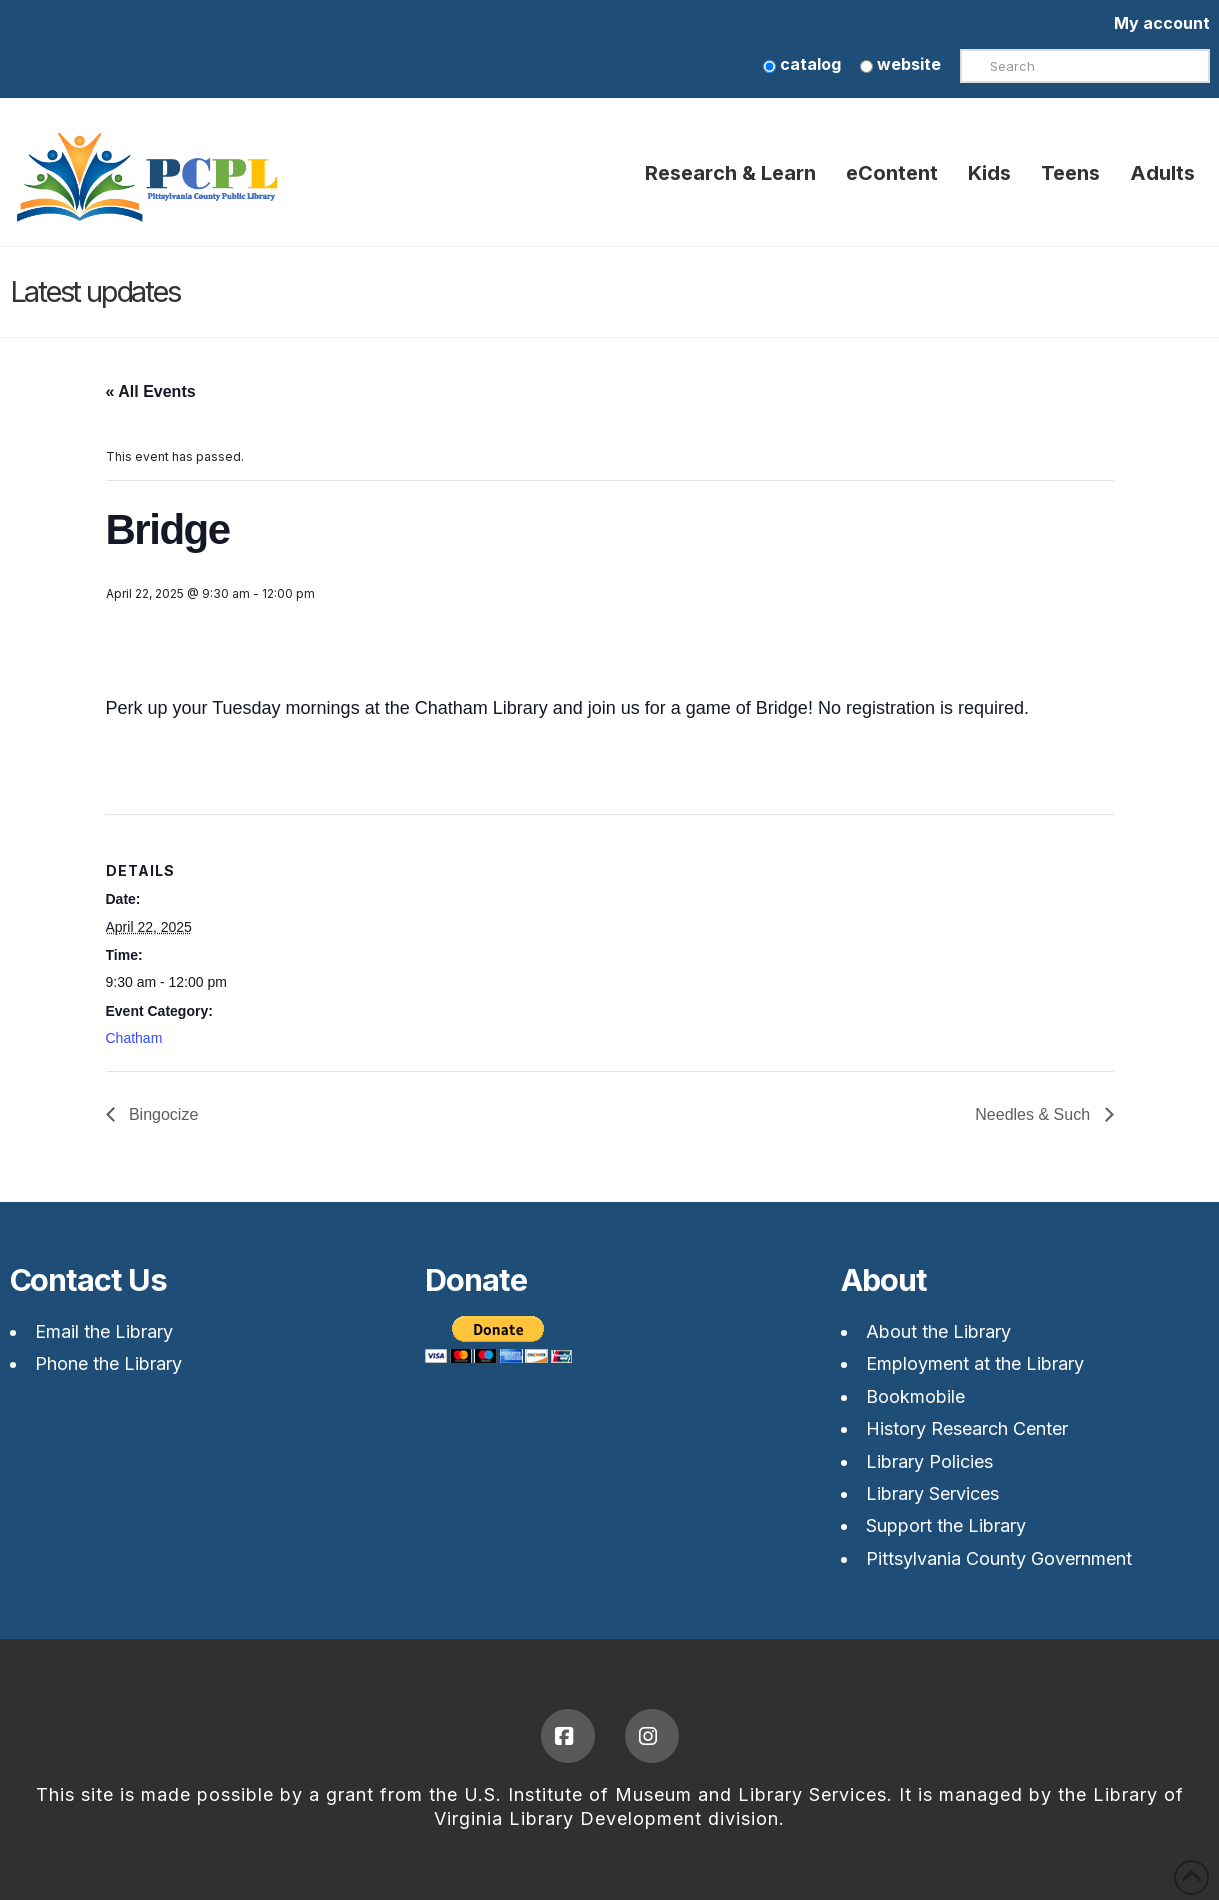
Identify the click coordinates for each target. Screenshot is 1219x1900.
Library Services (932, 1493)
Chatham (134, 1038)
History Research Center (967, 1428)
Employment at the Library (975, 1363)
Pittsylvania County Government (999, 1558)
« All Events (151, 391)
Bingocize (162, 1114)
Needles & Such (1034, 1114)
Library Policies (929, 1461)
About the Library (938, 1331)
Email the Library (104, 1331)
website (900, 64)
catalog (802, 64)
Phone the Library (108, 1363)
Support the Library (946, 1525)
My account (1162, 23)
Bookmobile (915, 1396)
